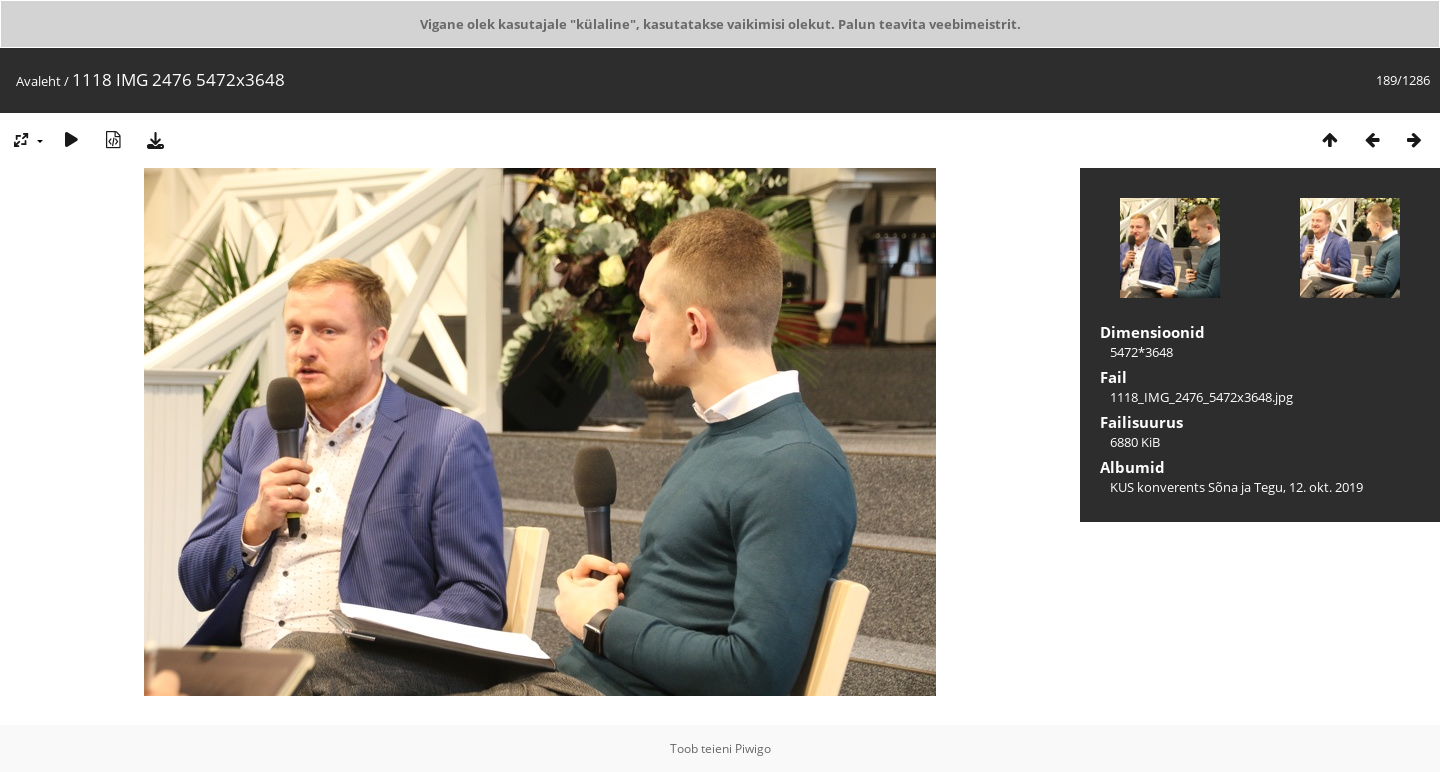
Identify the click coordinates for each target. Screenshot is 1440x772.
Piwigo (753, 748)
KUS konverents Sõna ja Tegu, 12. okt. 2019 (1236, 487)
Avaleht (38, 81)
